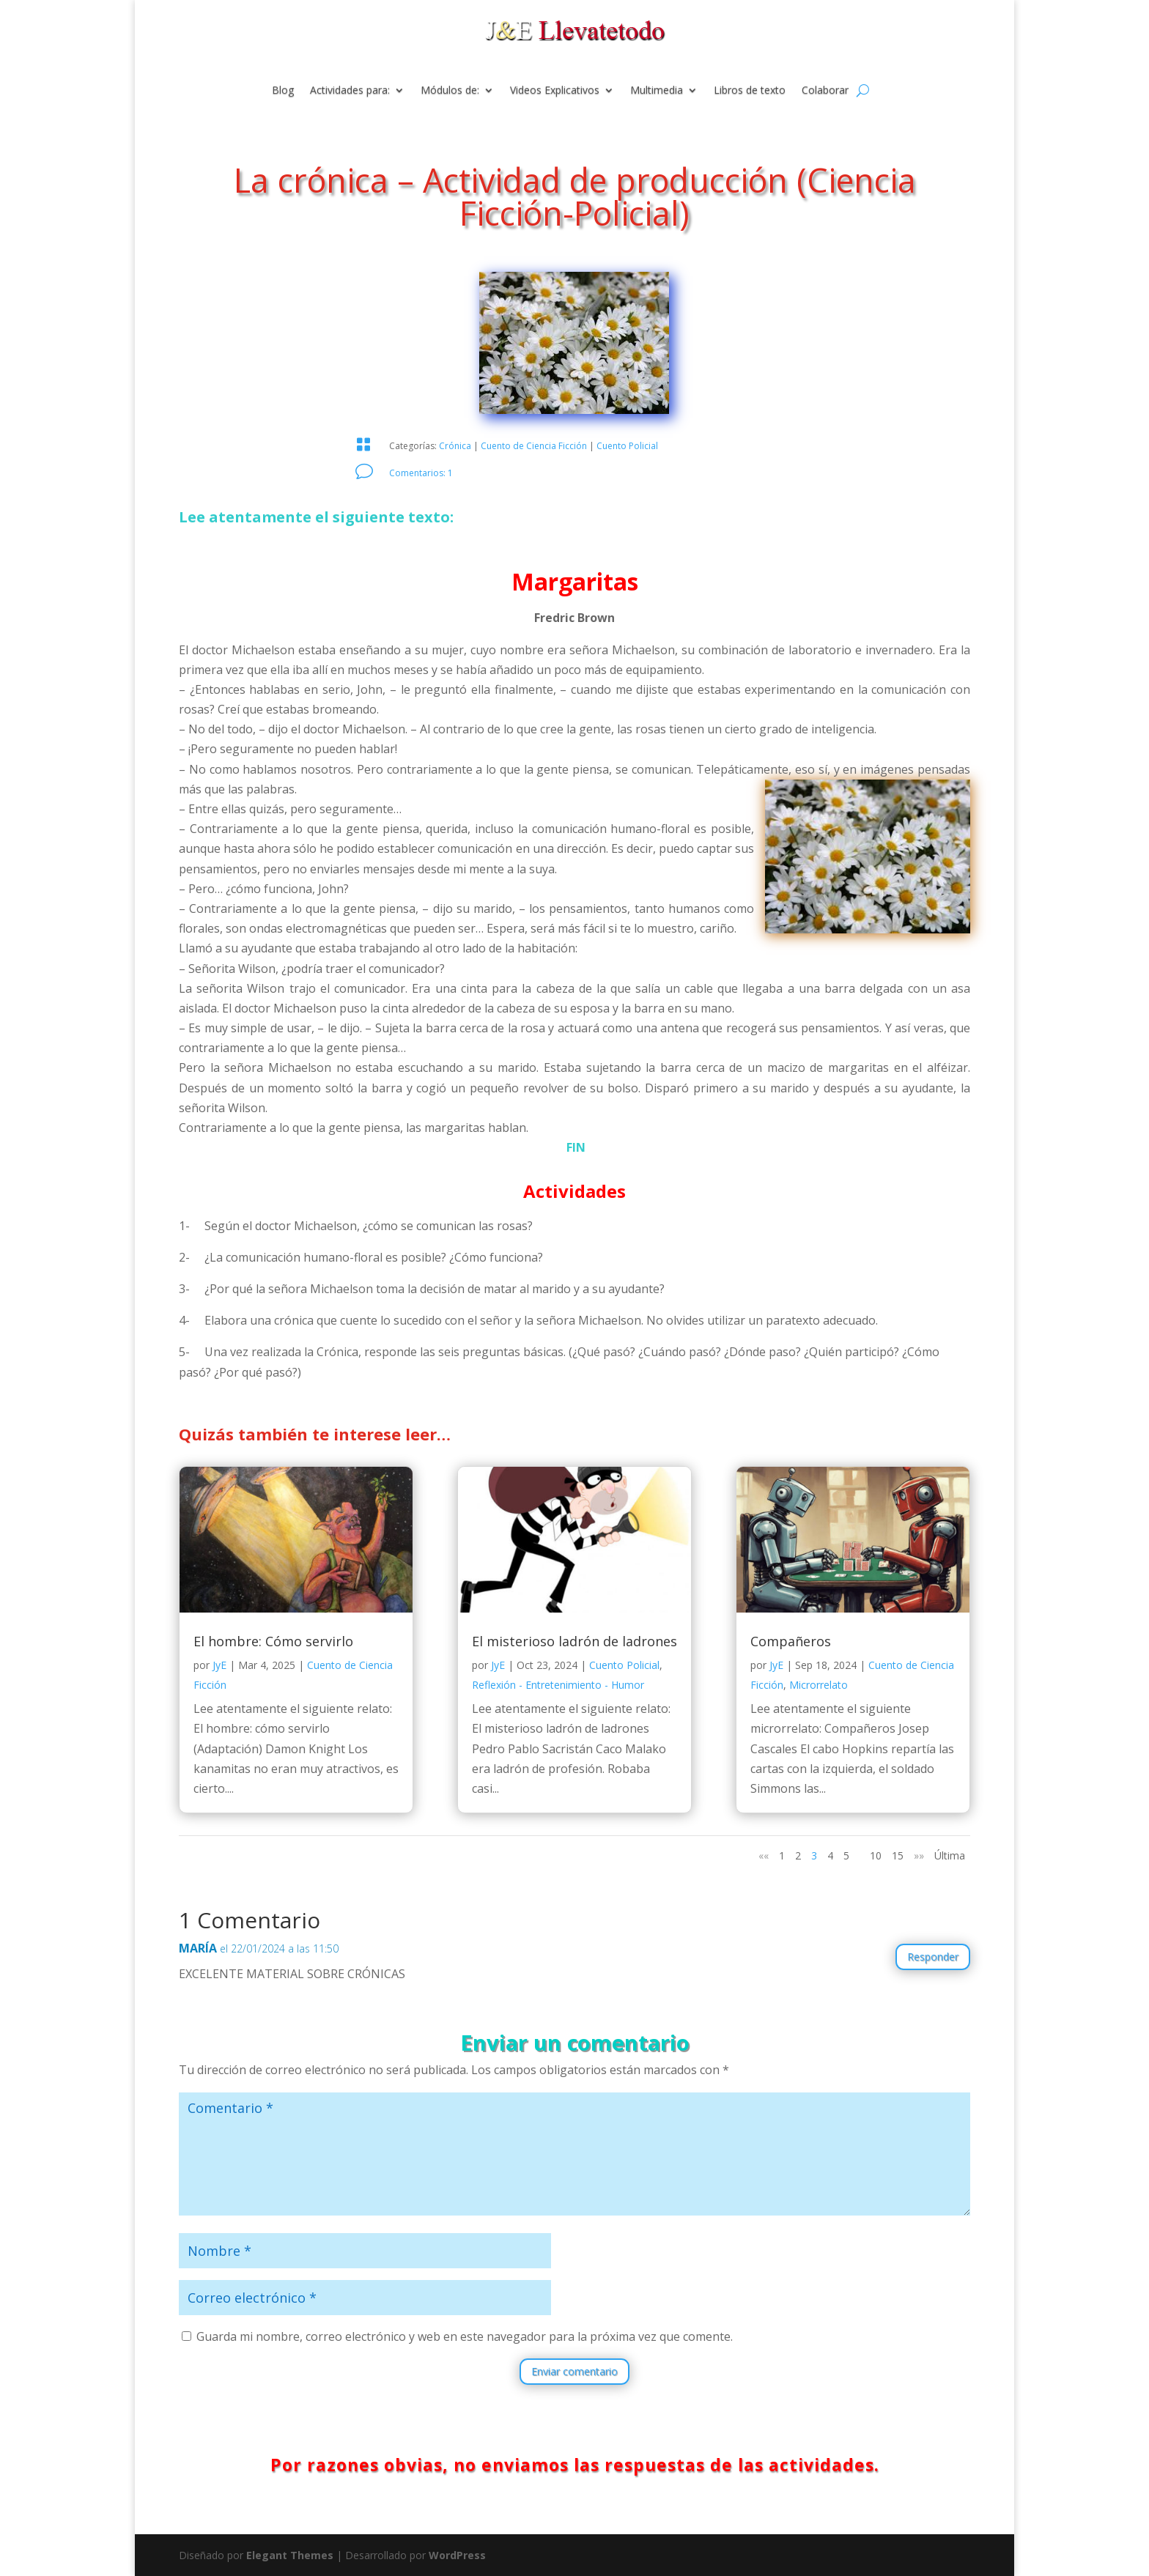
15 (898, 1855)
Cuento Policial (627, 446)
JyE (219, 1665)
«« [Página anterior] (763, 1855)
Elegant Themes (289, 2555)
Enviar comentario (574, 2371)
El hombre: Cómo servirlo (273, 1641)
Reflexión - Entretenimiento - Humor (558, 1685)
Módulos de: (450, 91)
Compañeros (790, 1641)
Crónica (455, 446)
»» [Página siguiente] (919, 1855)
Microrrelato (818, 1685)
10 (876, 1855)
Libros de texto (750, 91)
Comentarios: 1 (421, 473)
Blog (283, 91)
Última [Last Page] (949, 1855)
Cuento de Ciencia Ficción (534, 446)
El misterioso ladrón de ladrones (574, 1641)
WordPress (457, 2555)
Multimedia (656, 91)
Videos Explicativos (554, 91)
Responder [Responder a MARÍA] (932, 1957)
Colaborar (825, 91)
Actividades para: (350, 91)
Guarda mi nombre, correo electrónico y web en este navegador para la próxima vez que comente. (464, 2336)
